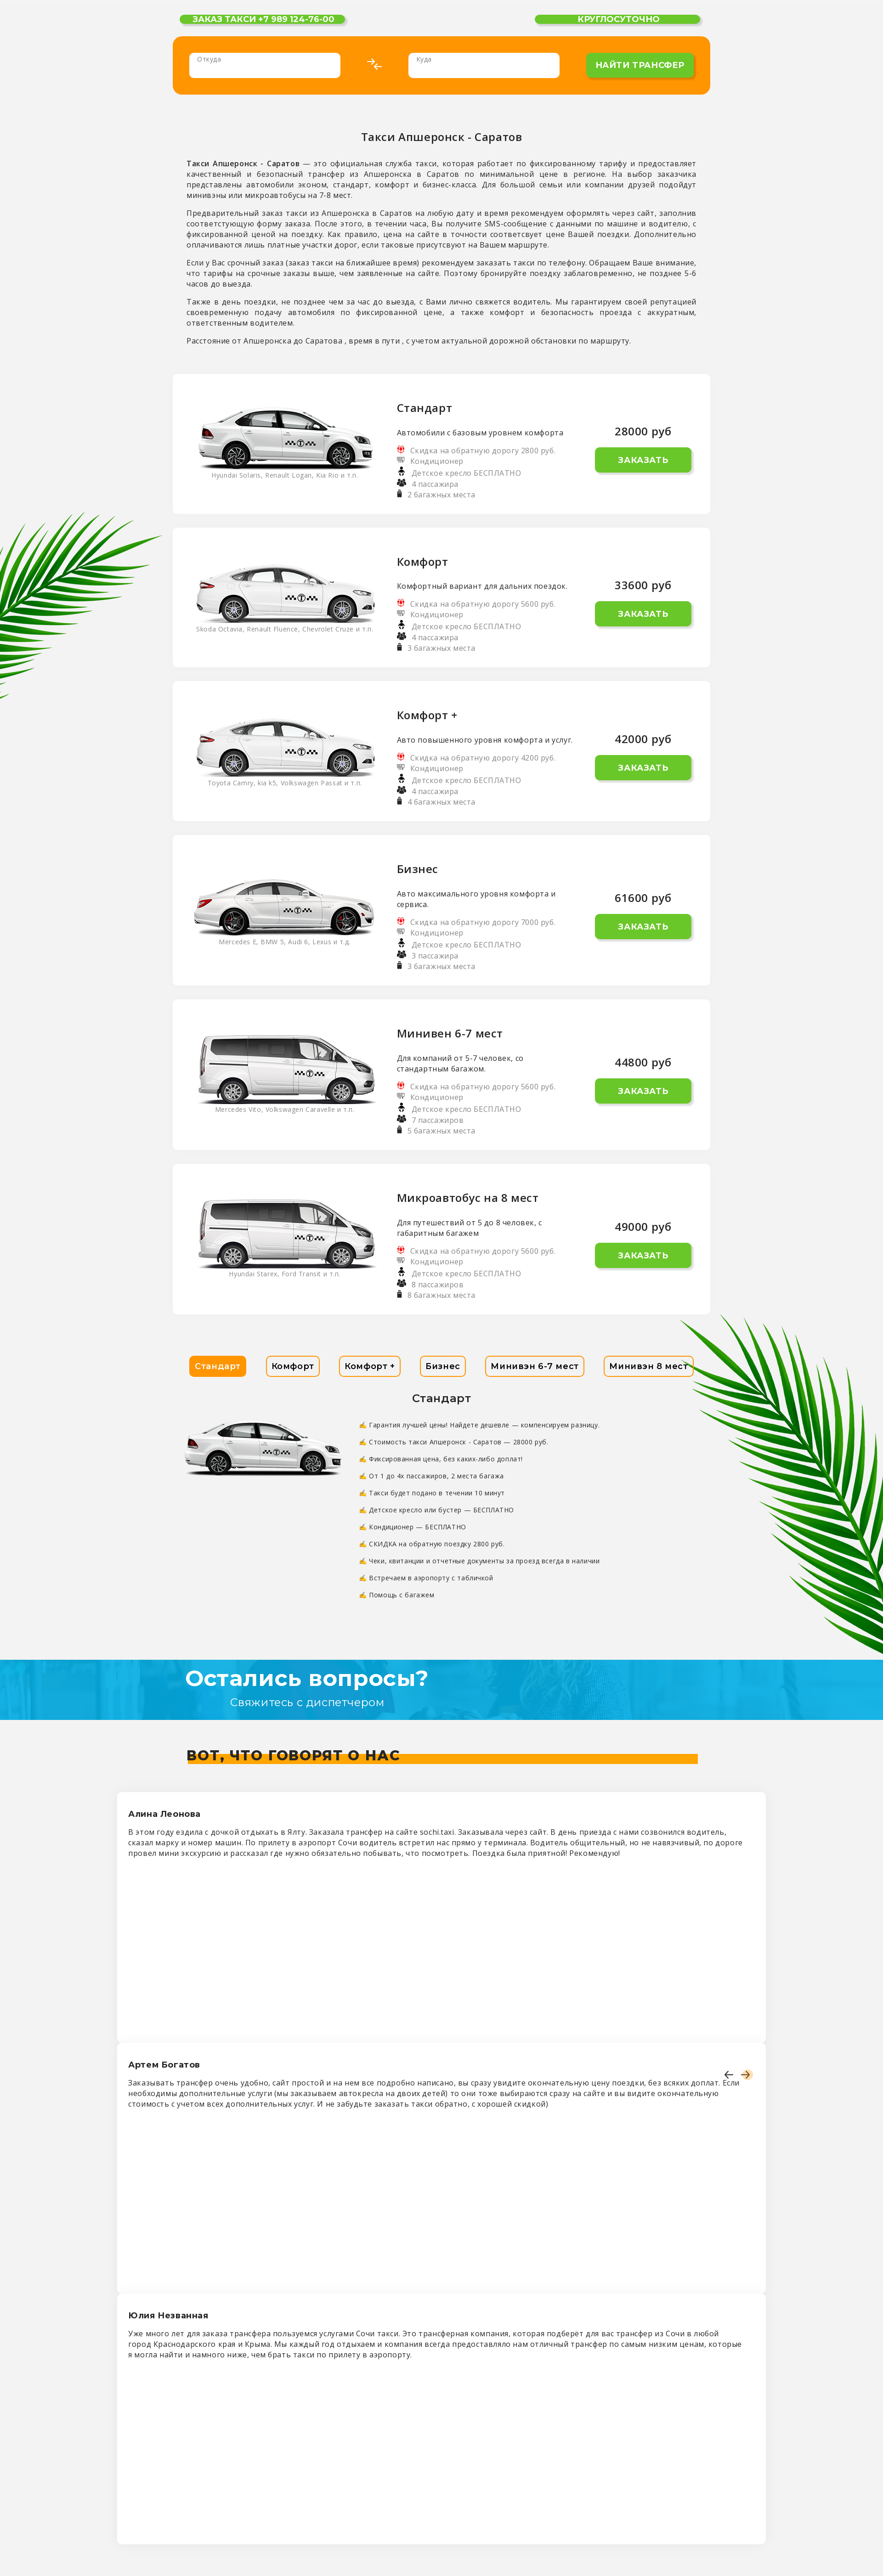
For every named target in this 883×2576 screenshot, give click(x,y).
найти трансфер (640, 65)
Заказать (643, 460)
